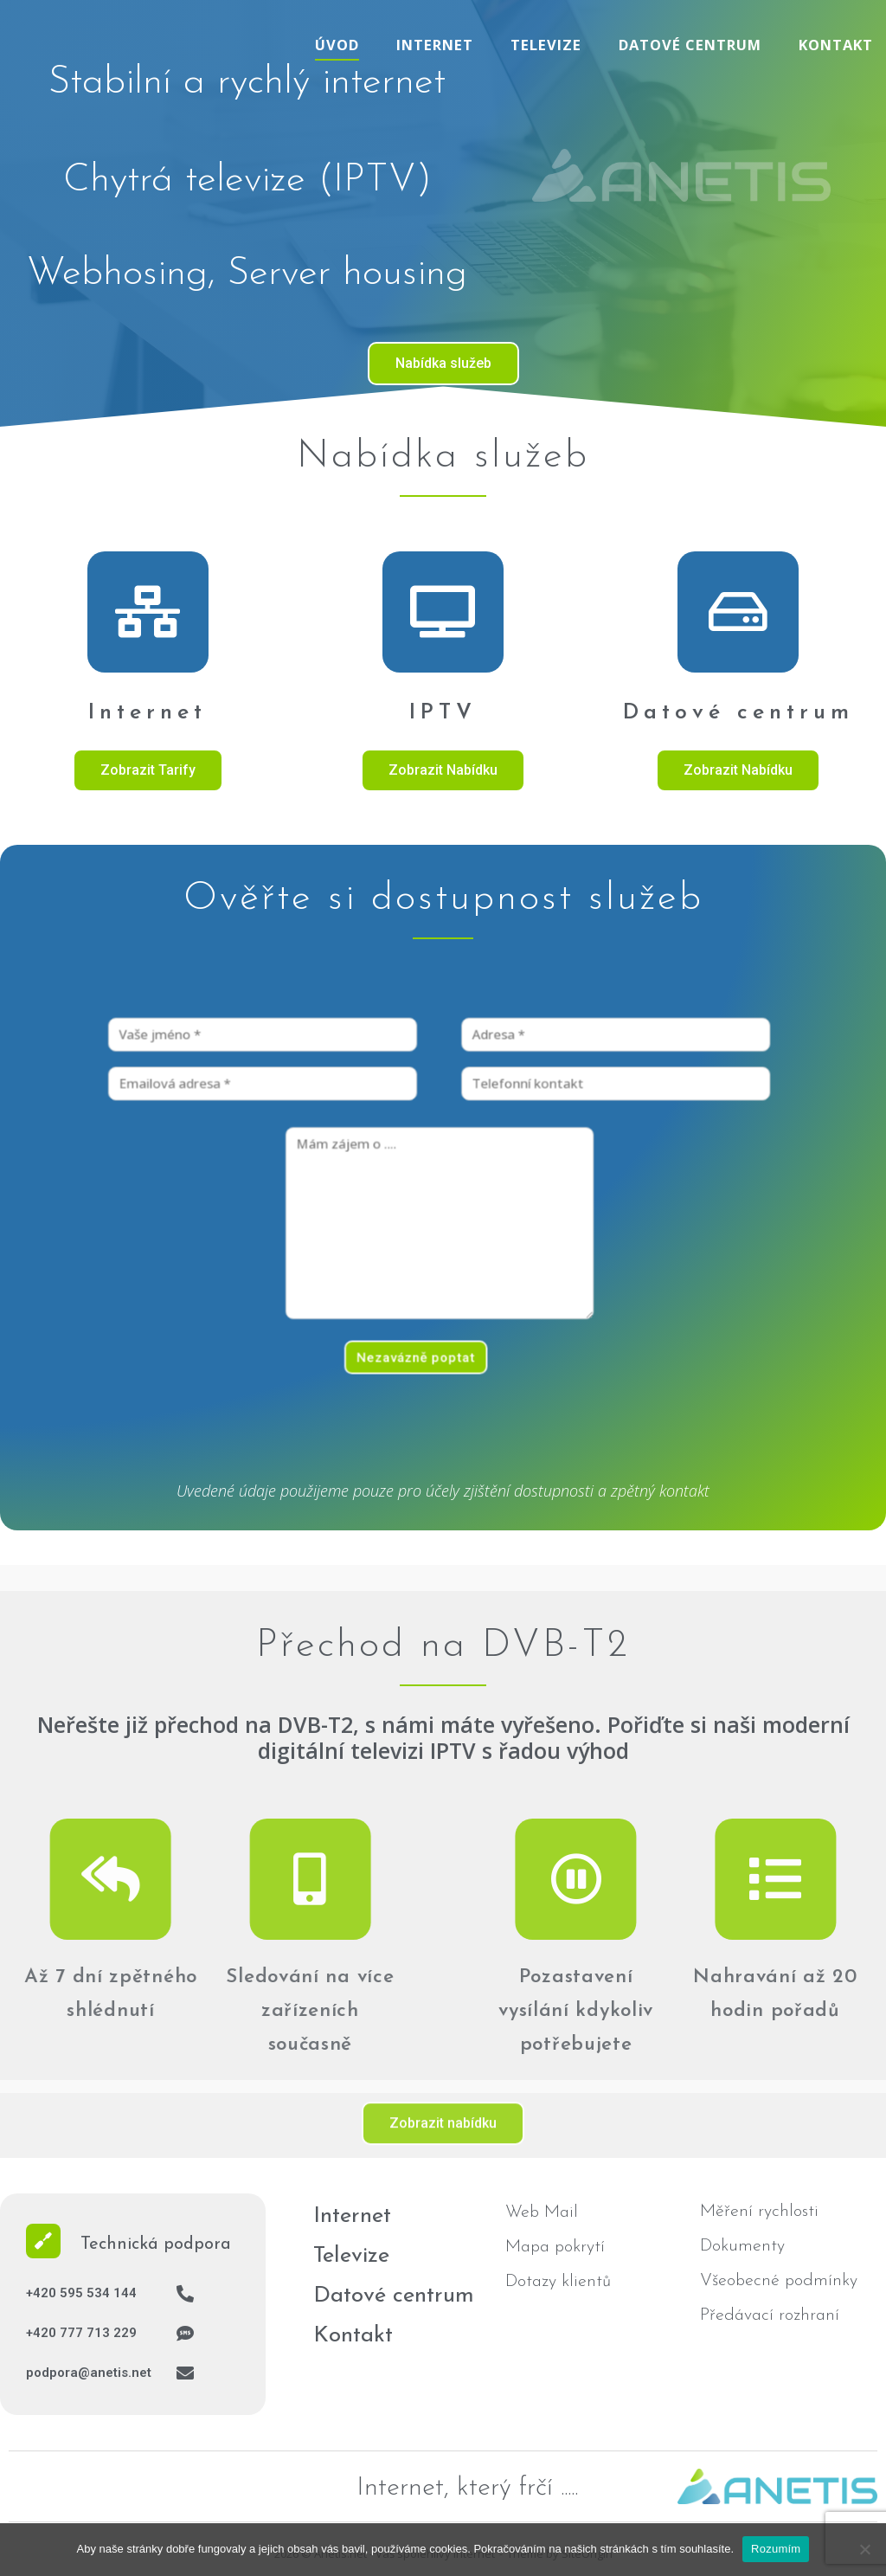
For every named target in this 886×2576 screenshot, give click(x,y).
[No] (864, 2549)
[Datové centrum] (738, 612)
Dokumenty (742, 2246)
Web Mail (541, 2212)
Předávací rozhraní (769, 2315)
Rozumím (775, 2548)
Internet (434, 45)
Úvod (337, 45)
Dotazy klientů (558, 2281)
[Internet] (148, 612)
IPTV (443, 713)
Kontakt (836, 45)
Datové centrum (690, 45)
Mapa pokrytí (555, 2247)
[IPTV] (443, 612)
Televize (545, 45)
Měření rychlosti (759, 2211)
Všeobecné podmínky (778, 2280)
